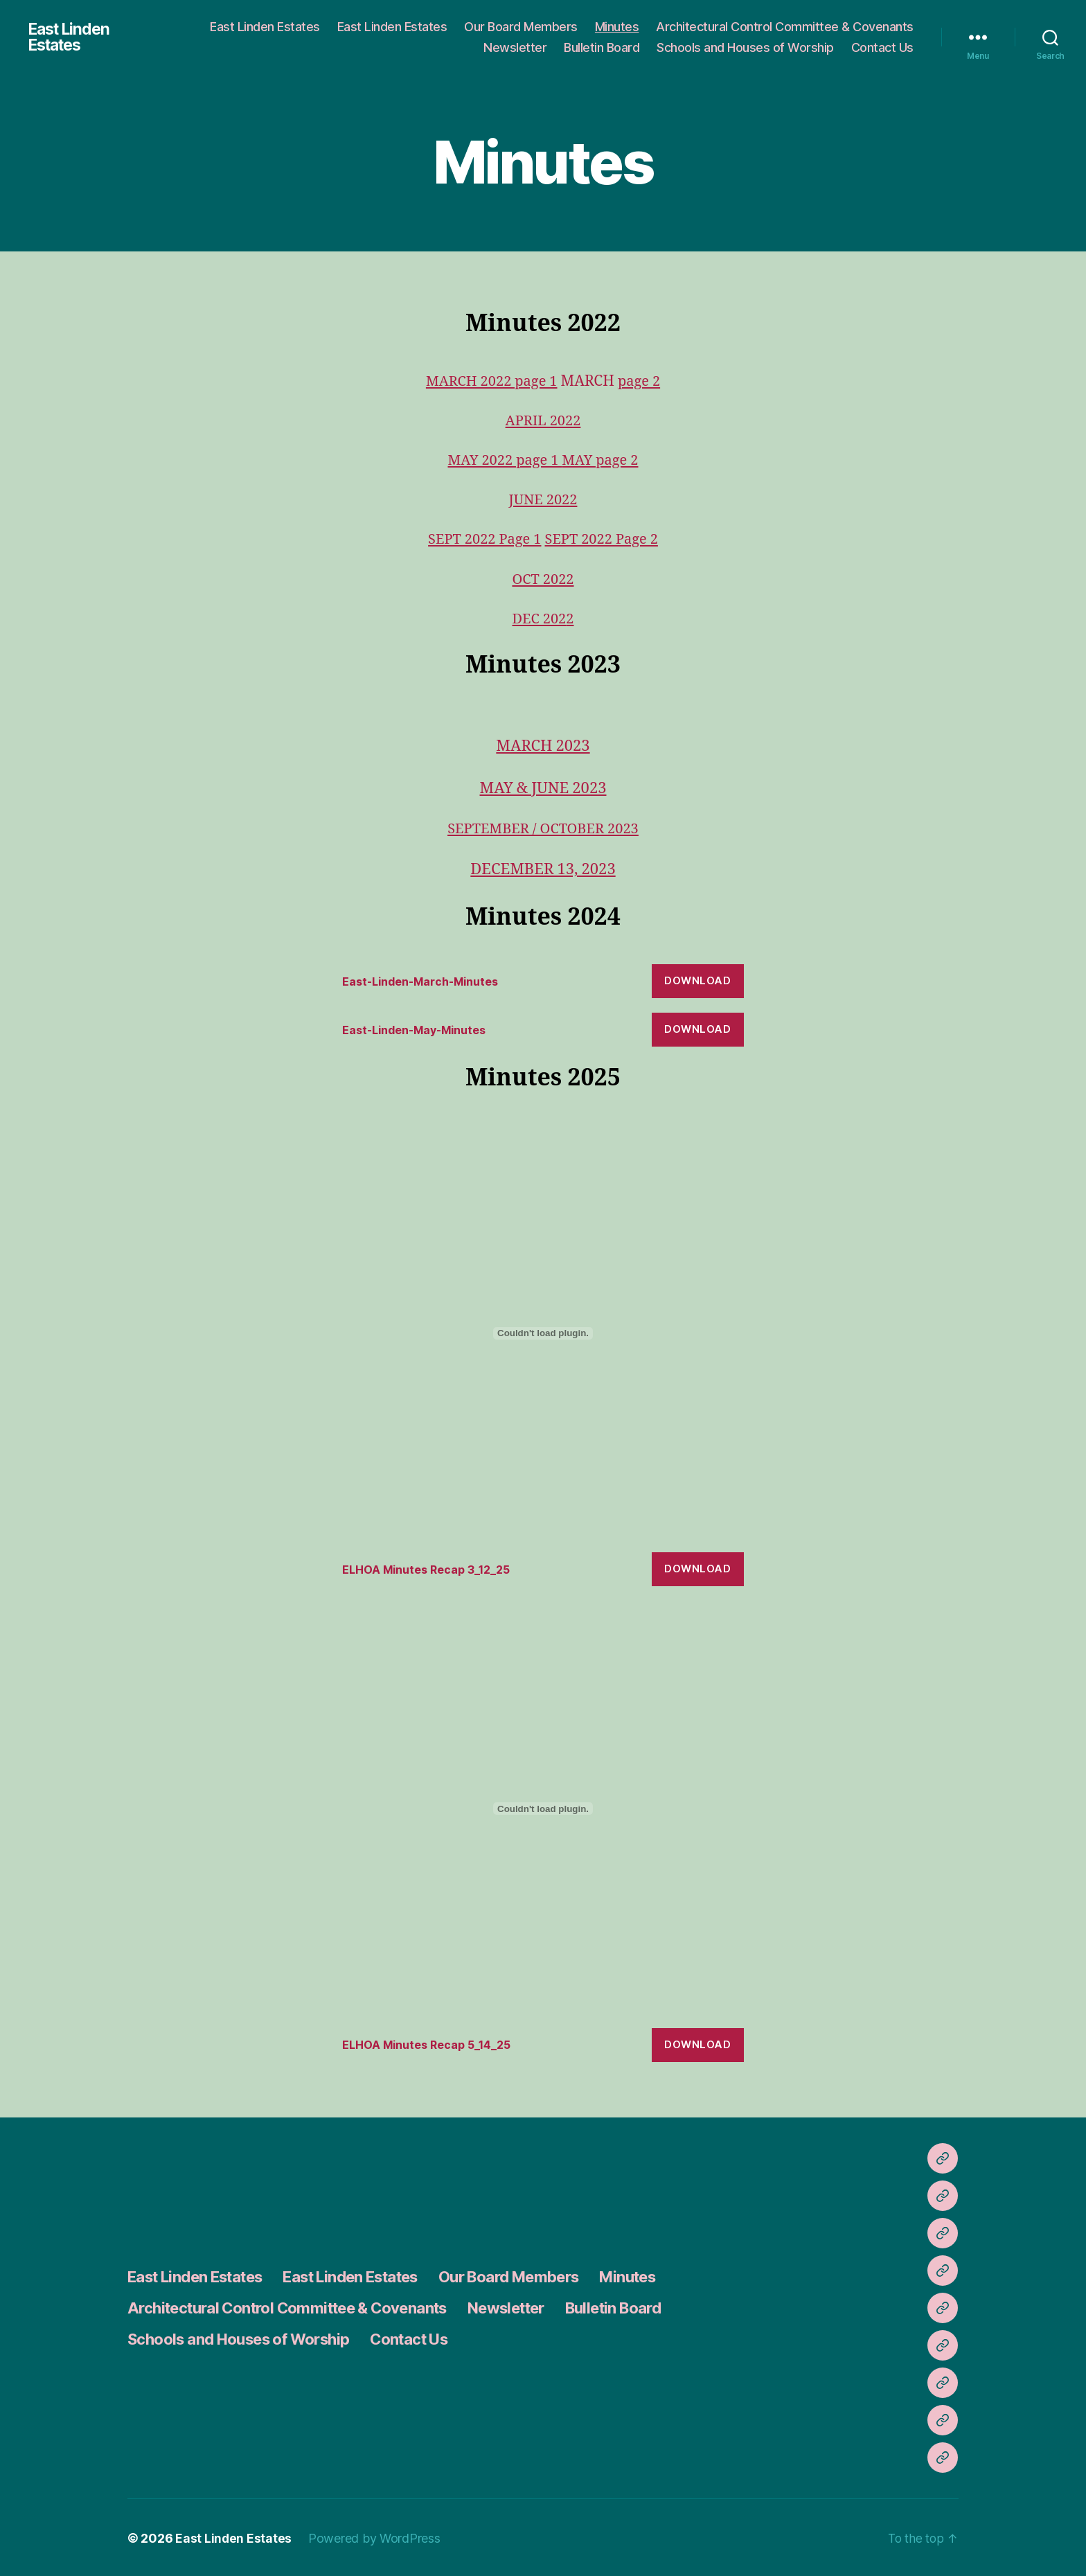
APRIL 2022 (543, 420)
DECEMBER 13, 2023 (542, 868)
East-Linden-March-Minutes (426, 980)
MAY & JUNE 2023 (543, 787)
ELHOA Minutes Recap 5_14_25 (432, 2043)
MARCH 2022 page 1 (490, 381)
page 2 (642, 381)
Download (697, 979)
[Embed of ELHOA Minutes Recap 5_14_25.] (543, 1808)
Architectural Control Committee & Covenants (785, 26)
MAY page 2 (602, 460)
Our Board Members (521, 26)
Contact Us (882, 47)
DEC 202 (538, 619)
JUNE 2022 (543, 499)
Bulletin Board (601, 47)
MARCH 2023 (542, 746)
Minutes (617, 26)
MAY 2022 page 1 (502, 460)
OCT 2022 (542, 579)
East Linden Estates (71, 37)
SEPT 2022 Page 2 (604, 539)
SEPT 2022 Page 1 (482, 539)
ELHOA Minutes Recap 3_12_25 (432, 1568)
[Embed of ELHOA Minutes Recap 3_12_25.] (543, 1332)
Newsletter (514, 47)
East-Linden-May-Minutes (420, 1029)
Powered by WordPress (375, 2537)
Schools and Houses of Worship (745, 47)
